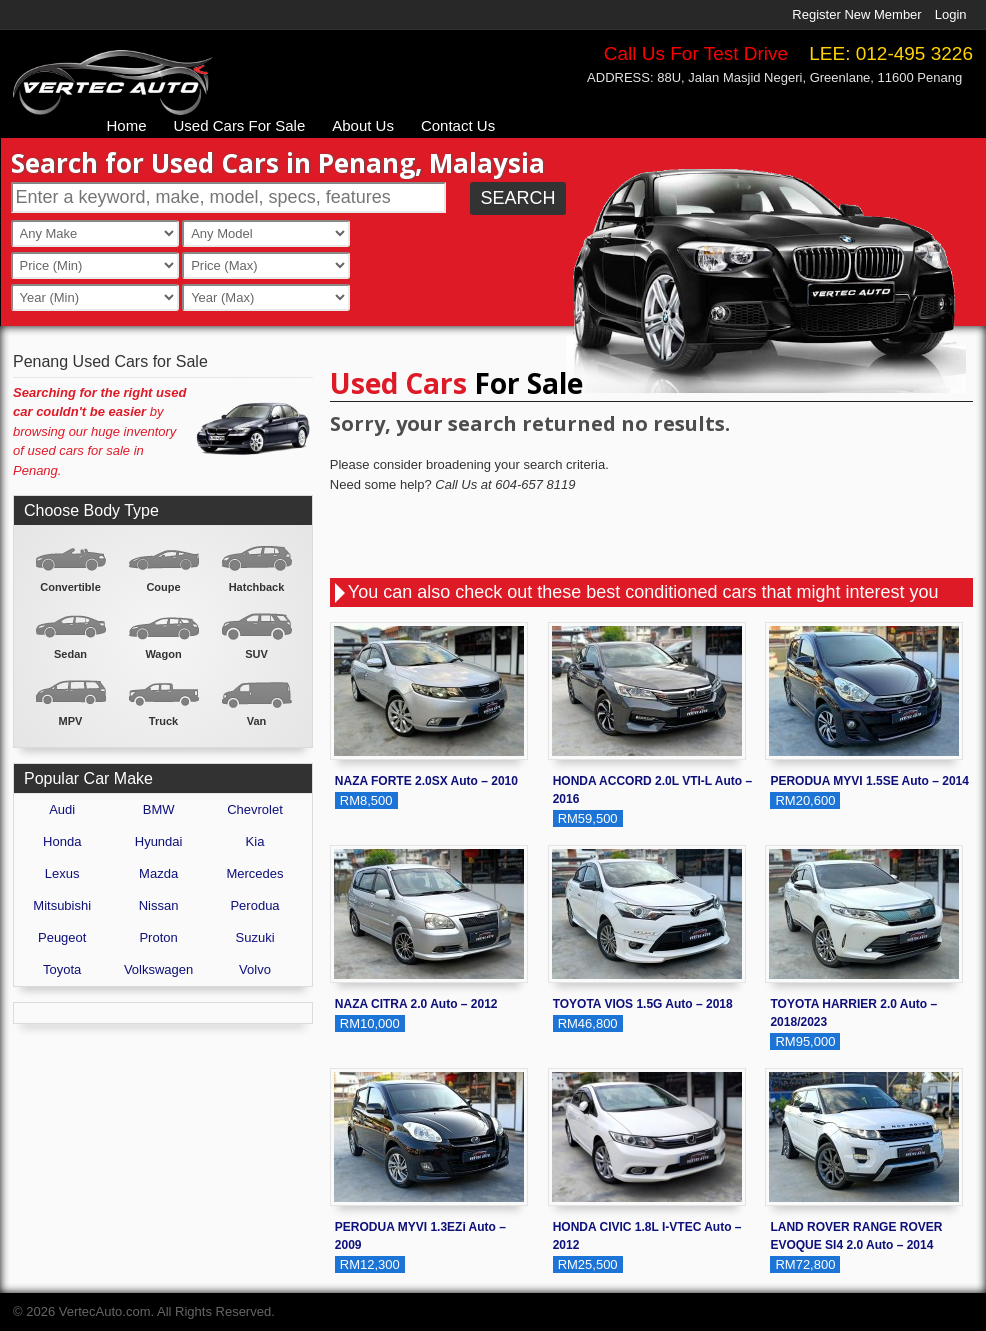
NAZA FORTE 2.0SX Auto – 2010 (426, 781)
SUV (256, 654)
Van (257, 721)
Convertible (70, 587)
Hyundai (159, 841)
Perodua (254, 905)
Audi (62, 809)
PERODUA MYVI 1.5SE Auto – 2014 (869, 781)
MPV (71, 721)
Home (127, 125)
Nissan (159, 905)
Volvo (255, 969)
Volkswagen (158, 969)
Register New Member (856, 14)
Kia (255, 841)
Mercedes (254, 873)
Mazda (158, 873)
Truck (163, 721)
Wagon (163, 654)
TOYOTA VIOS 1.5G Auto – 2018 (643, 1004)
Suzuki (255, 937)
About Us (363, 125)
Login (951, 14)
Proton (158, 937)
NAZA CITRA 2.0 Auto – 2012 (416, 1004)
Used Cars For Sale (240, 125)
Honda (62, 841)
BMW (159, 809)
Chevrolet (255, 809)
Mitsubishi (62, 905)
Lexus (62, 873)
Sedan (70, 654)
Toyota (62, 969)
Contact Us (458, 125)
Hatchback (257, 587)
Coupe (163, 587)
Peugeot (62, 937)
